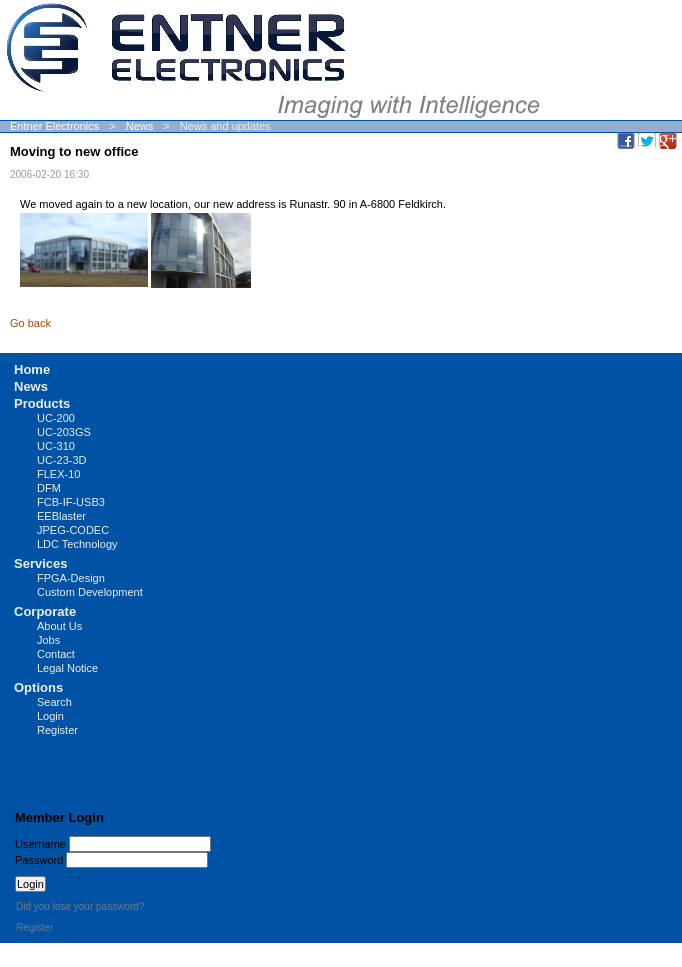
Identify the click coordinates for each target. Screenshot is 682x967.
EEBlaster (61, 516)
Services (41, 563)
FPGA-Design (71, 578)
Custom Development (90, 592)
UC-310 (56, 446)
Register (57, 730)
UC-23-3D (62, 460)
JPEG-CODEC (73, 530)
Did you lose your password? (80, 906)
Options (38, 687)
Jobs (48, 640)
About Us (59, 626)
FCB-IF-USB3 (71, 502)
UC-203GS (64, 432)
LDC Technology (77, 544)
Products (42, 403)
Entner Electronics (54, 126)
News (140, 126)
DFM (49, 488)
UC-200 (56, 418)
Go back (30, 323)
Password (39, 860)
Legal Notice (67, 668)
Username (40, 844)
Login (50, 716)
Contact (56, 654)
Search (54, 702)
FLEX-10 (58, 474)
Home (32, 369)
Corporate (45, 611)
